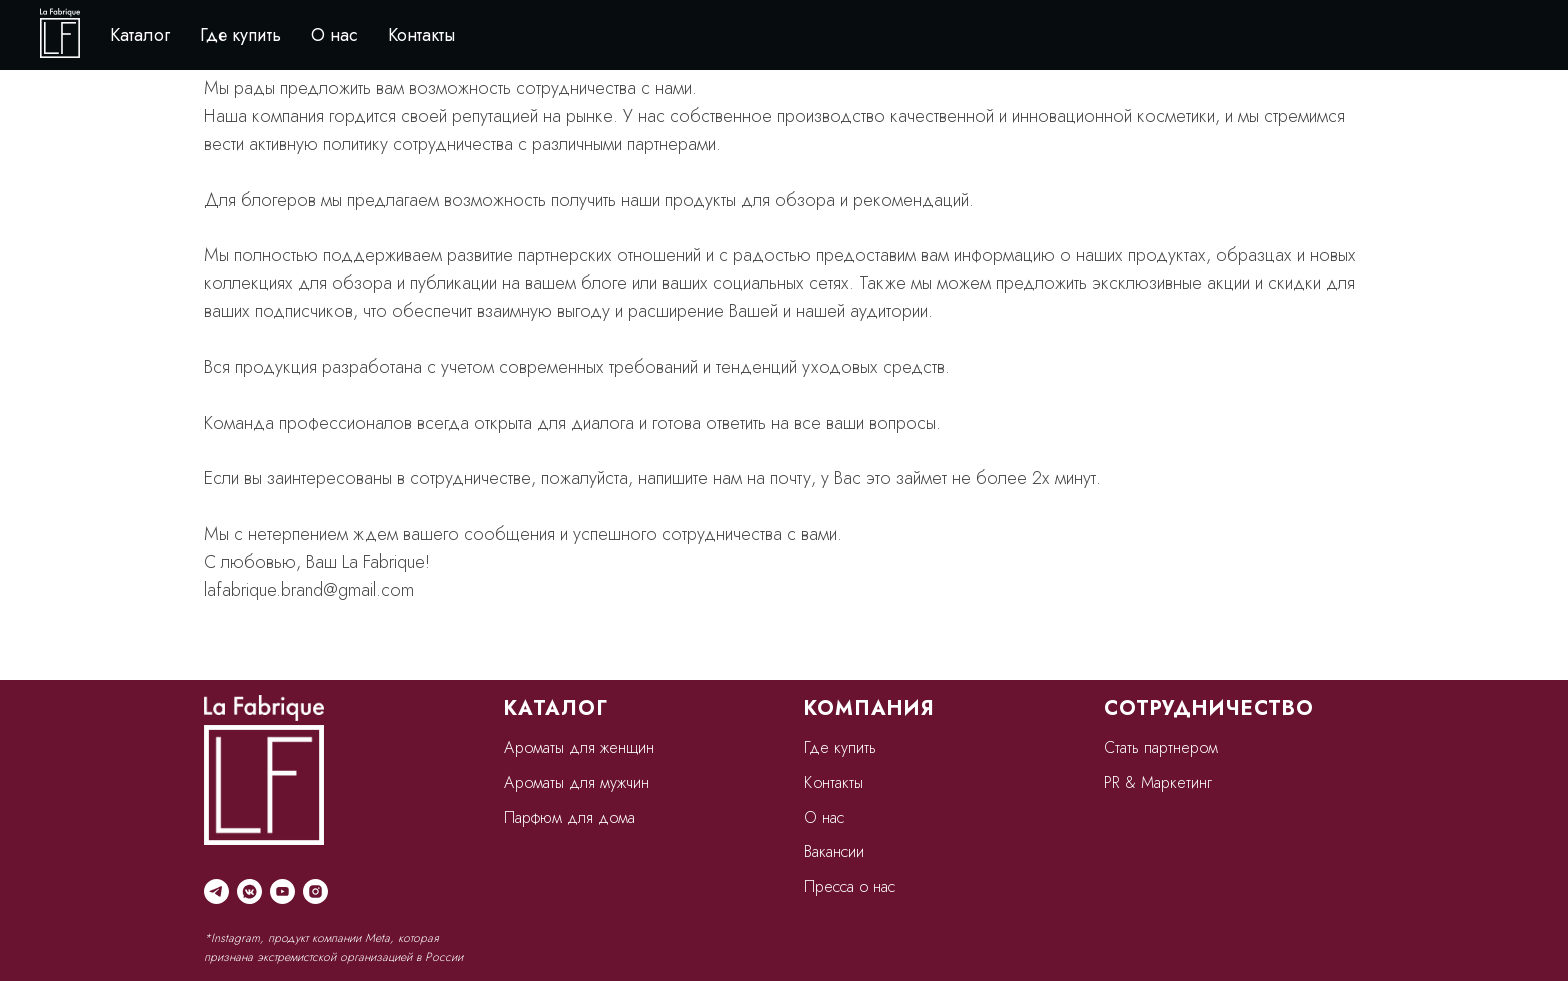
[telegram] (216, 891)
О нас (334, 35)
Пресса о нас (849, 886)
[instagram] (315, 891)
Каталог (140, 35)
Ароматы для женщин (579, 747)
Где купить (240, 35)
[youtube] (282, 891)
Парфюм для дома (569, 817)
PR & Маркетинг (1158, 782)
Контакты (421, 35)
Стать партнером (1161, 747)
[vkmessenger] (249, 891)
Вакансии (834, 851)
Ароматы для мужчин (576, 782)
